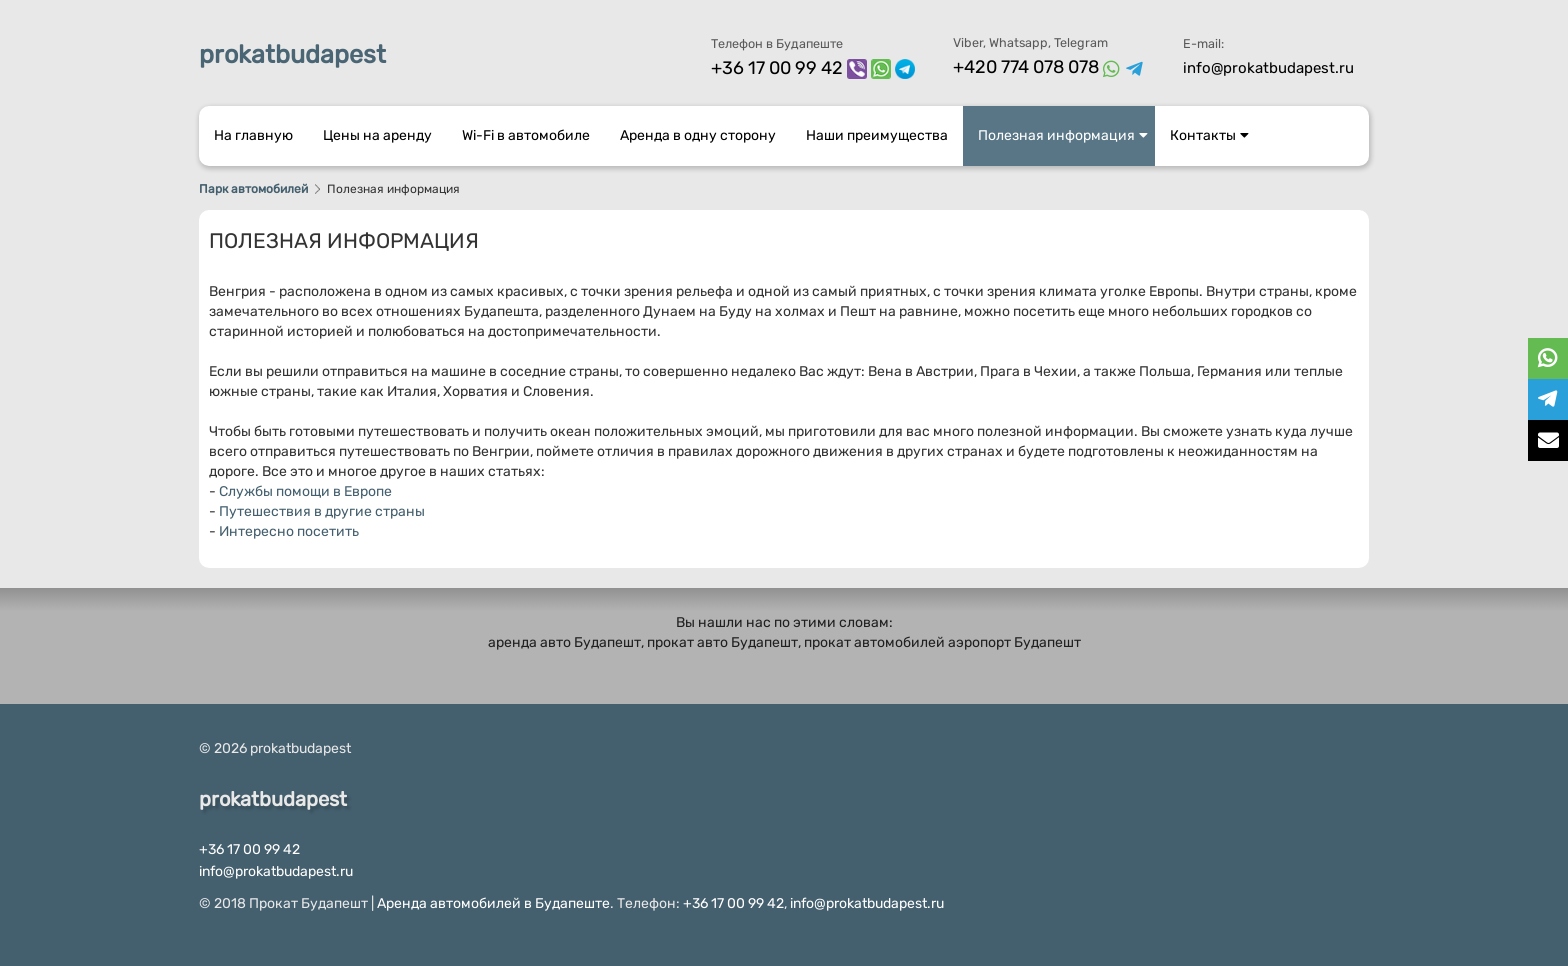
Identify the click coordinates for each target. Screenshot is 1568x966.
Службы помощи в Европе (305, 491)
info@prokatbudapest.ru (1268, 68)
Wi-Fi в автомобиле (526, 135)
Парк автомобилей (253, 189)
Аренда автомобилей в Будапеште (493, 903)
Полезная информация (1063, 135)
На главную (253, 135)
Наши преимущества (877, 135)
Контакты (1209, 135)
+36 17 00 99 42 (777, 68)
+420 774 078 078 (1026, 67)
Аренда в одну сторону (698, 135)
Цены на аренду (377, 135)
